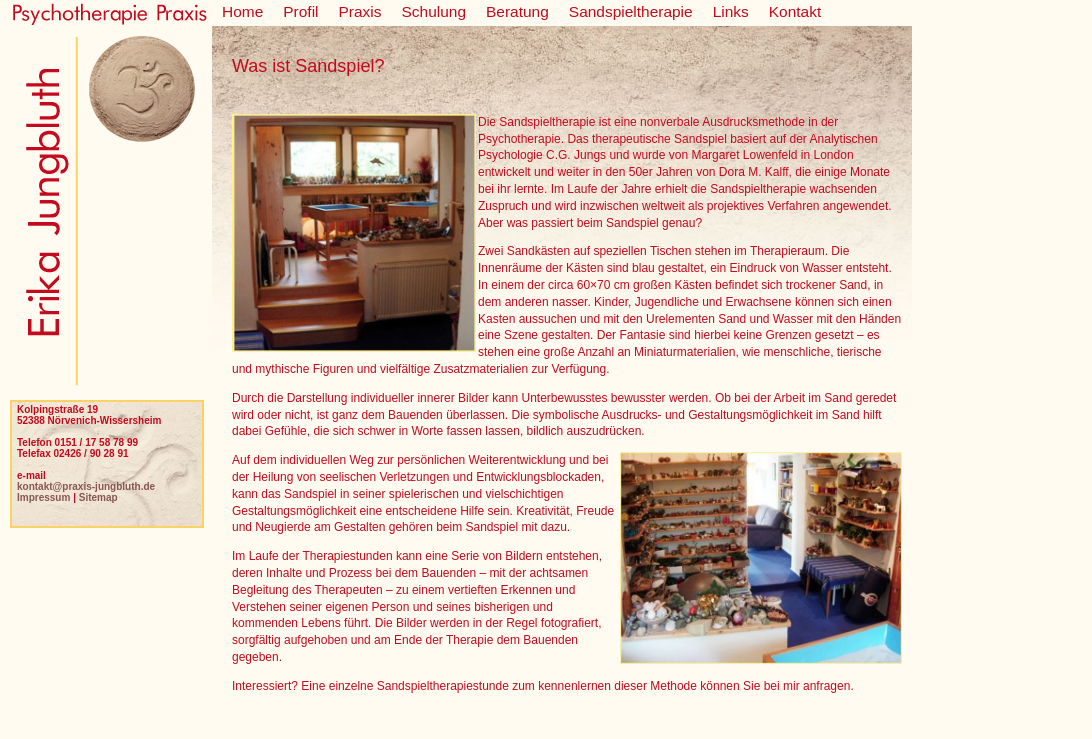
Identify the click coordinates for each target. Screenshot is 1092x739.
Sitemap (98, 497)
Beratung (517, 11)
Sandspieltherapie (631, 11)
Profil (300, 11)
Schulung (434, 11)
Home (242, 11)
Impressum (43, 497)
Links (731, 11)
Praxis (360, 11)
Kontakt (795, 11)
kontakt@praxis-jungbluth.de (86, 486)
